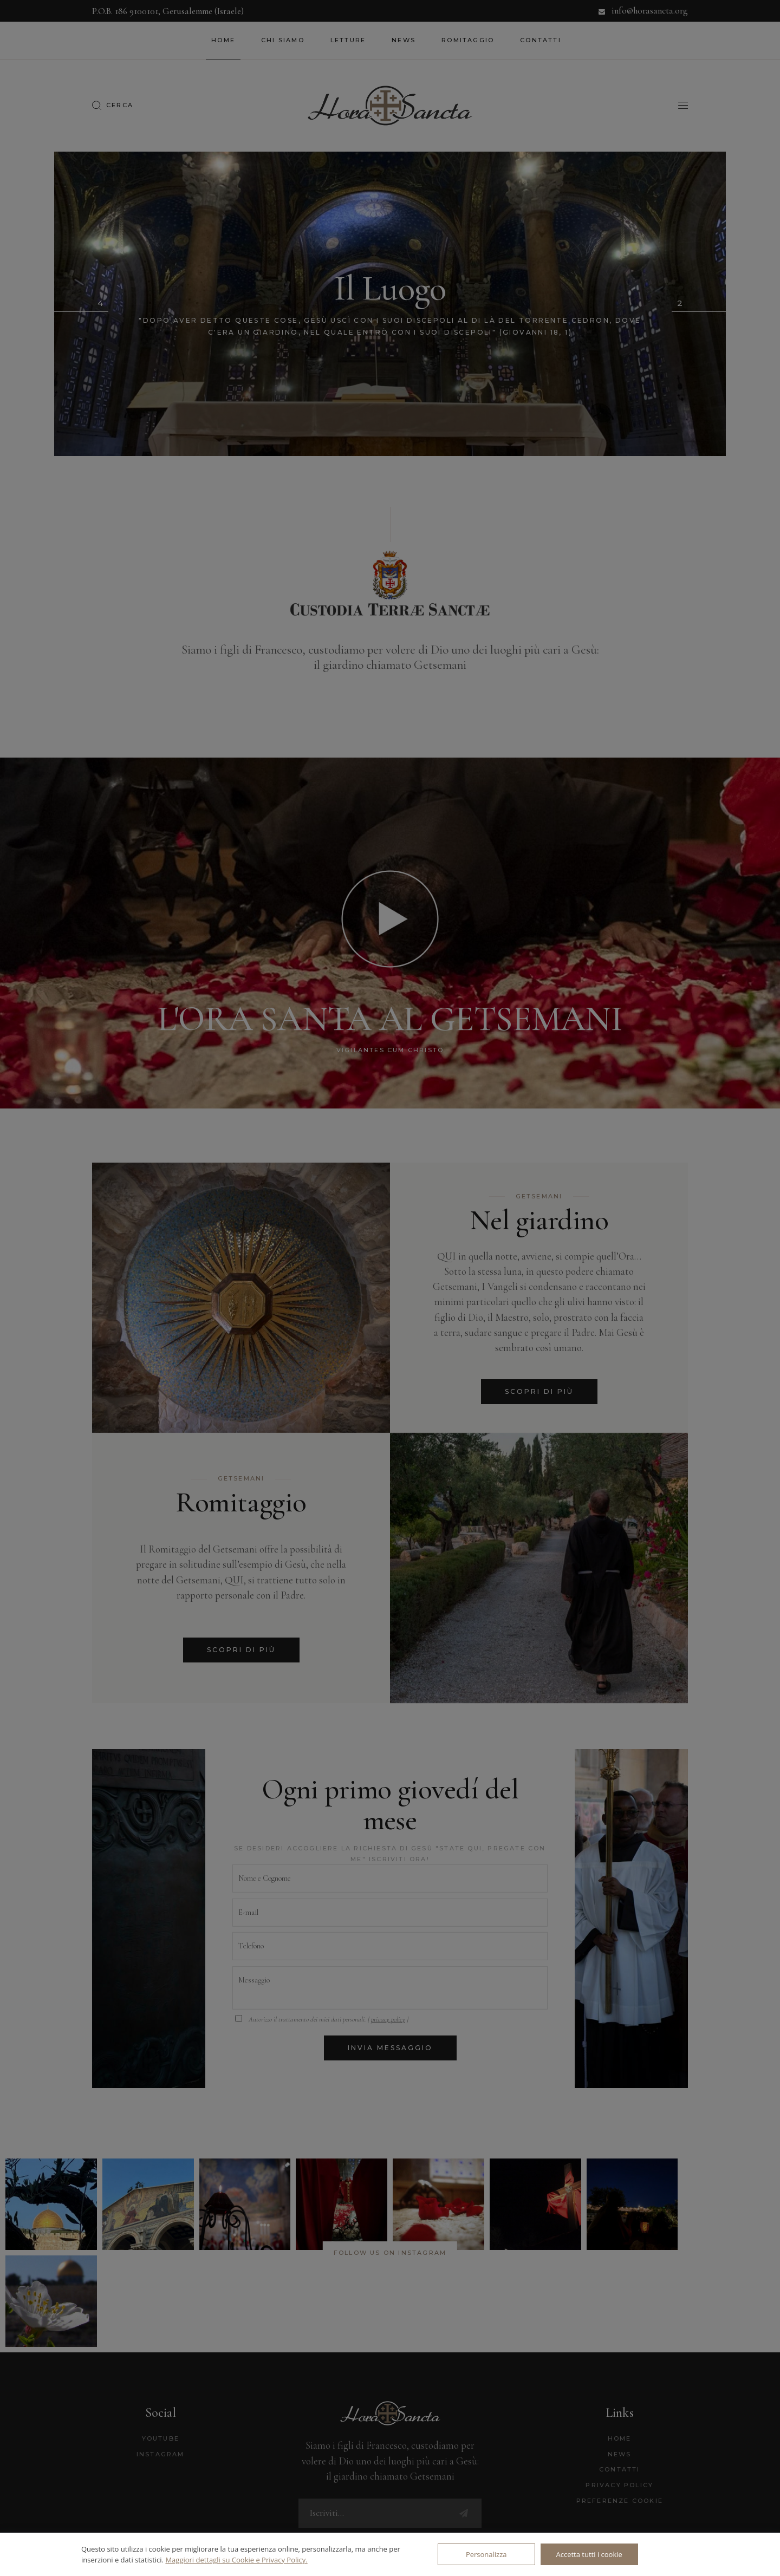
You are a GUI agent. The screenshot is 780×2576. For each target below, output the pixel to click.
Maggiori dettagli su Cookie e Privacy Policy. (236, 2560)
